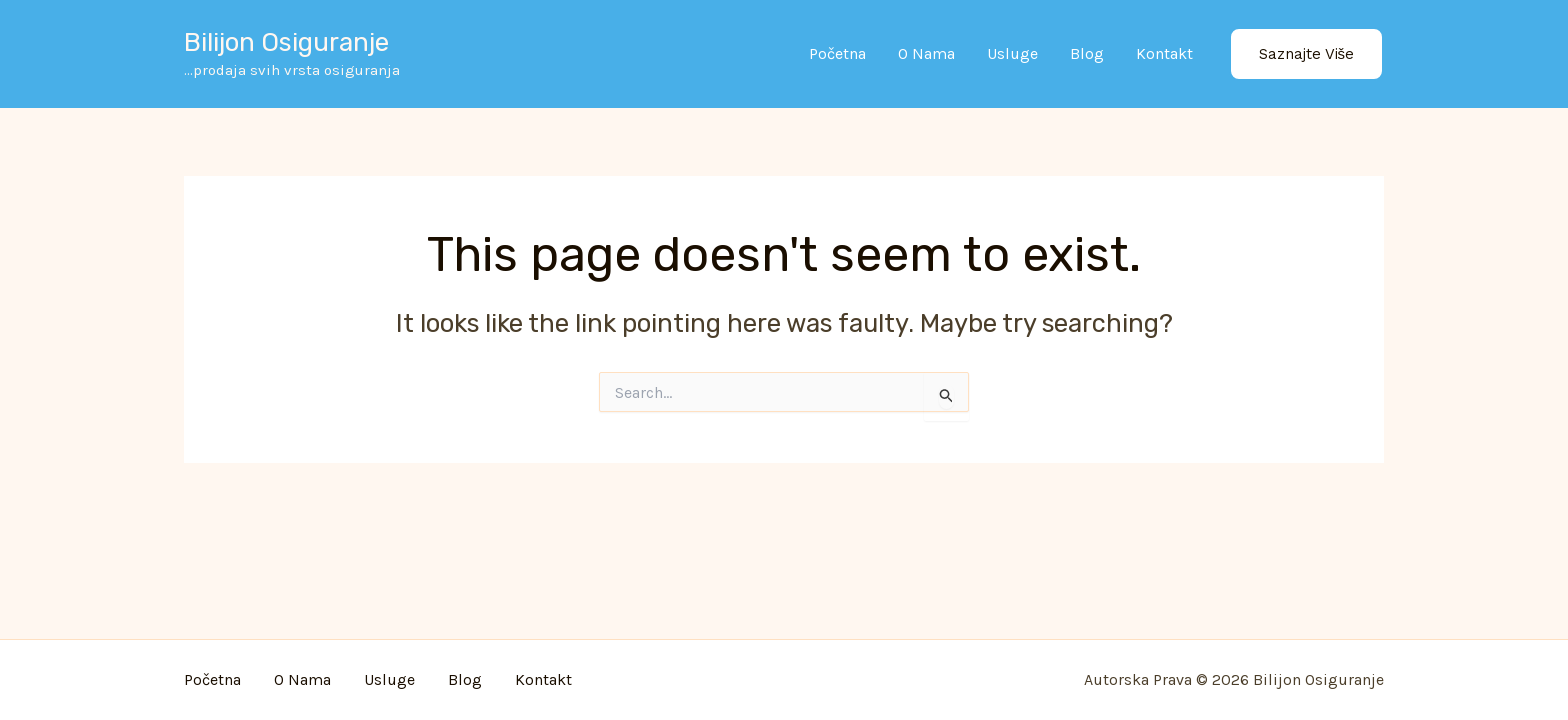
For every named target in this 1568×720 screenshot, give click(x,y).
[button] (1307, 54)
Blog (1087, 53)
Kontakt (1164, 53)
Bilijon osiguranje (286, 42)
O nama (926, 53)
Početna (837, 53)
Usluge (1012, 53)
